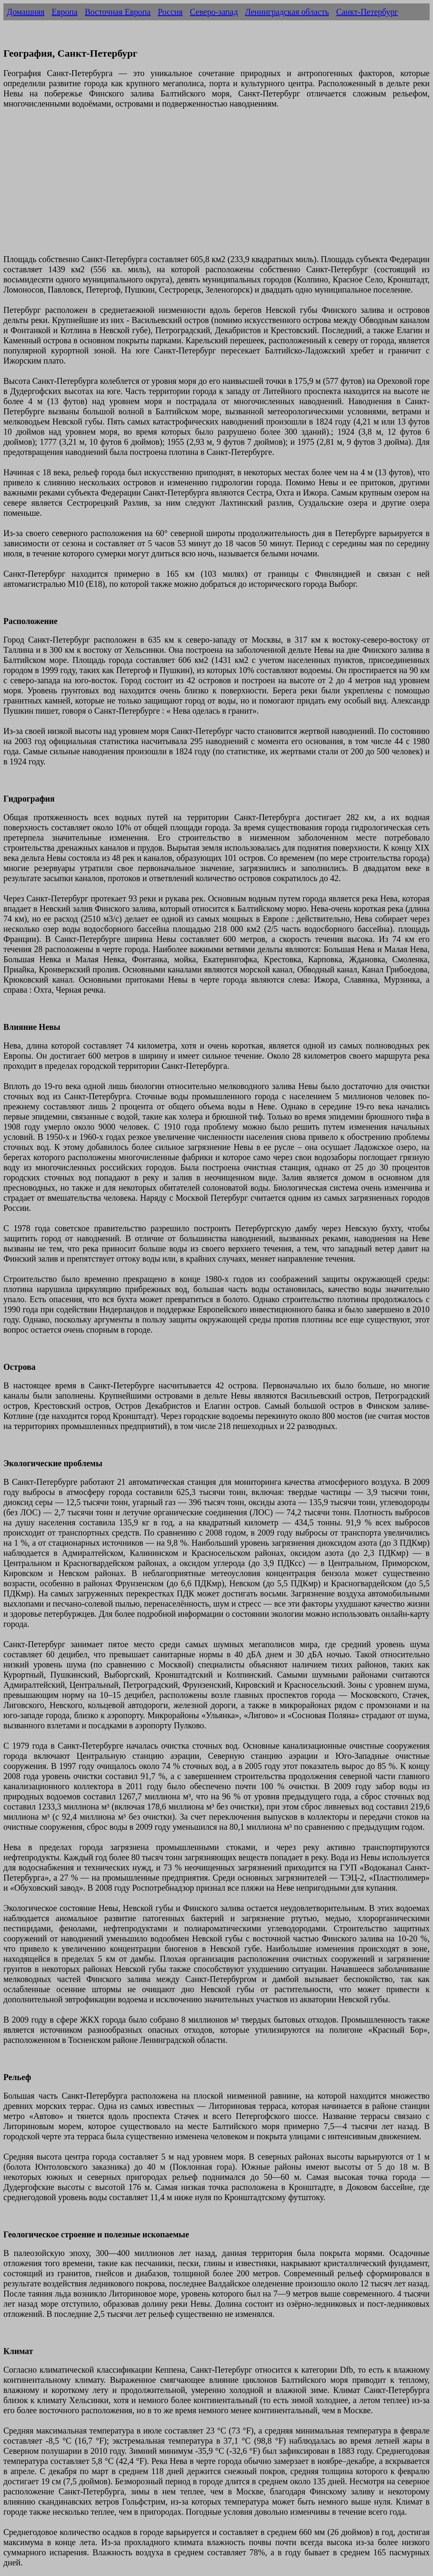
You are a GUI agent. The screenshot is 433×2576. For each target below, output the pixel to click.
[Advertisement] (216, 186)
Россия (170, 11)
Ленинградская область (287, 11)
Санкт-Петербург (367, 11)
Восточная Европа (118, 11)
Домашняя (25, 11)
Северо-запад (214, 11)
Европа (64, 11)
